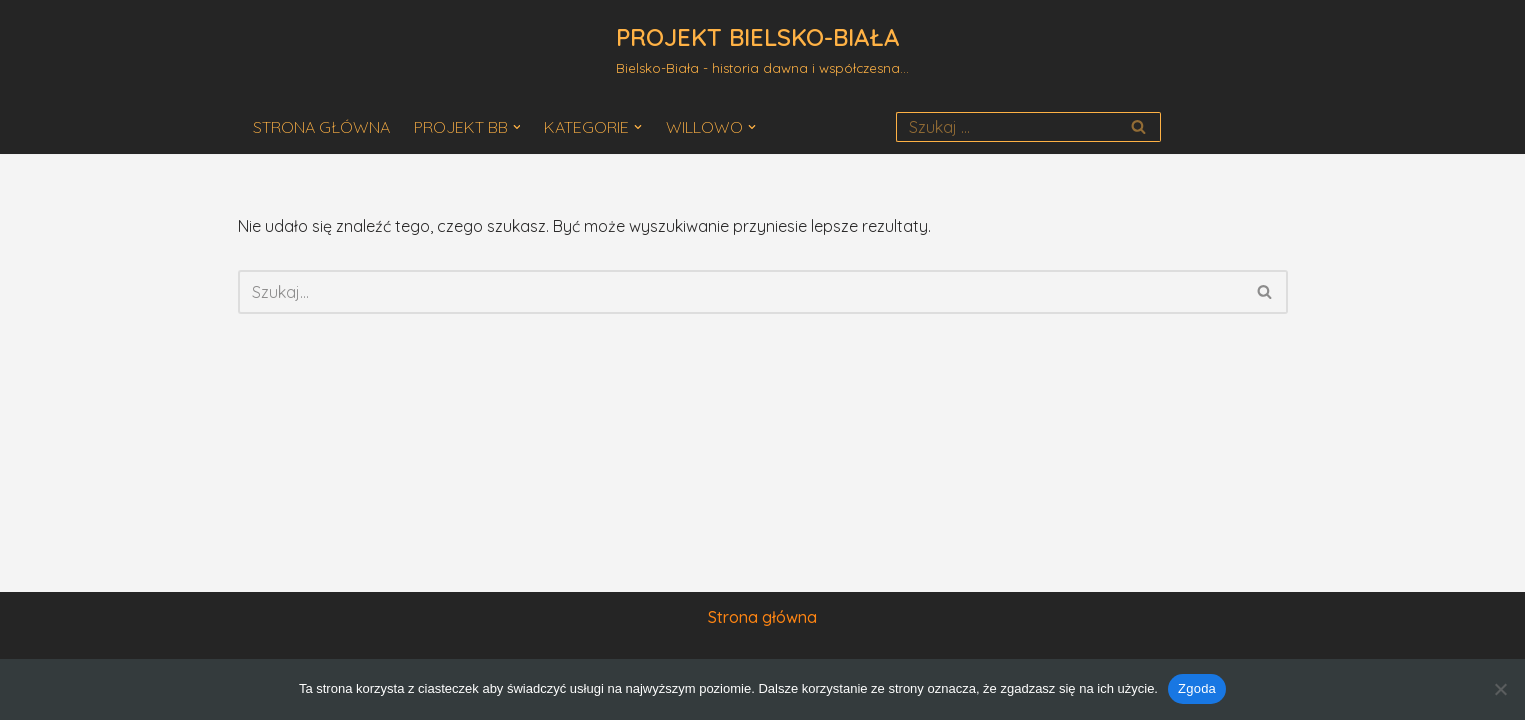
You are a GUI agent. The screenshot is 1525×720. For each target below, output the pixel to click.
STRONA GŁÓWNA (321, 127)
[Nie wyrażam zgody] (1500, 689)
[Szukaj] (1007, 127)
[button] (517, 127)
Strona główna (762, 617)
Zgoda (1197, 688)
